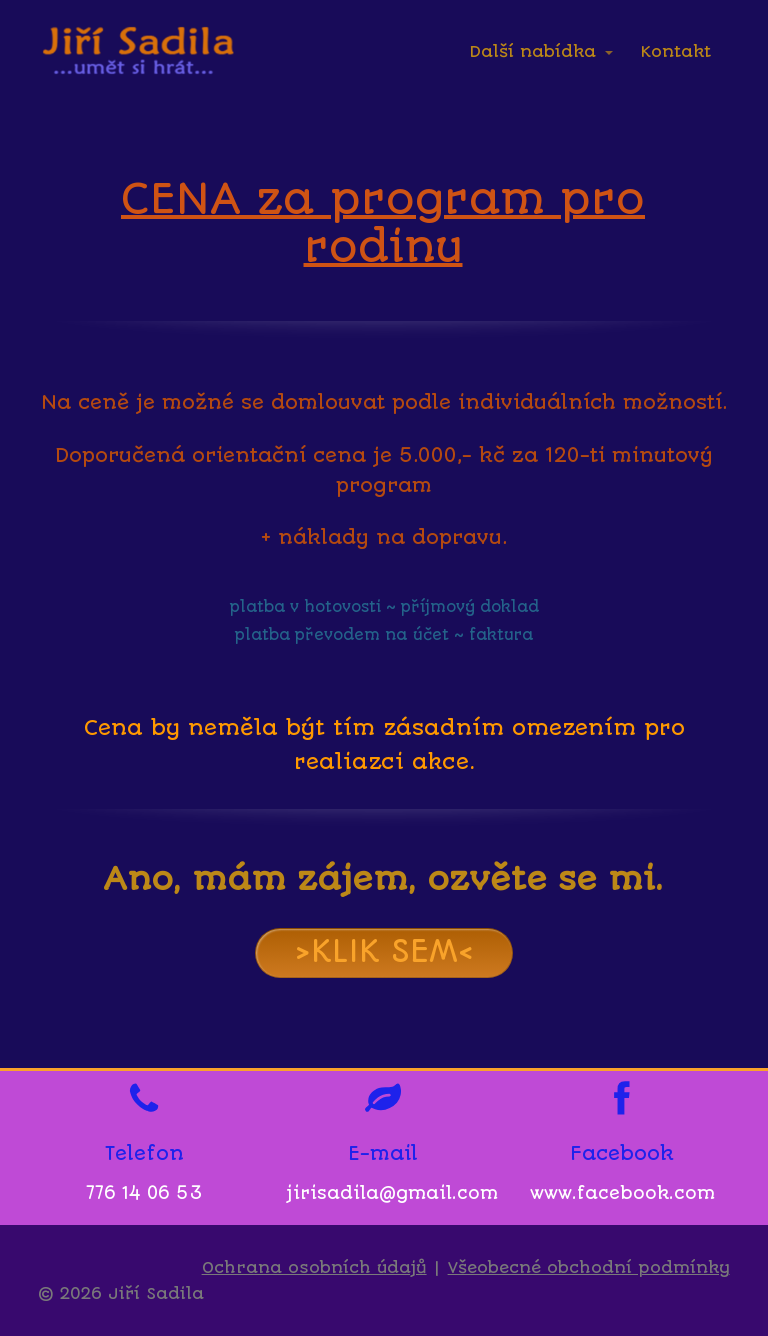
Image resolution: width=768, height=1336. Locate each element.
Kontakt (676, 51)
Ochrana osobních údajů (314, 1267)
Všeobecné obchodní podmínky (589, 1267)
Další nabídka (532, 51)
